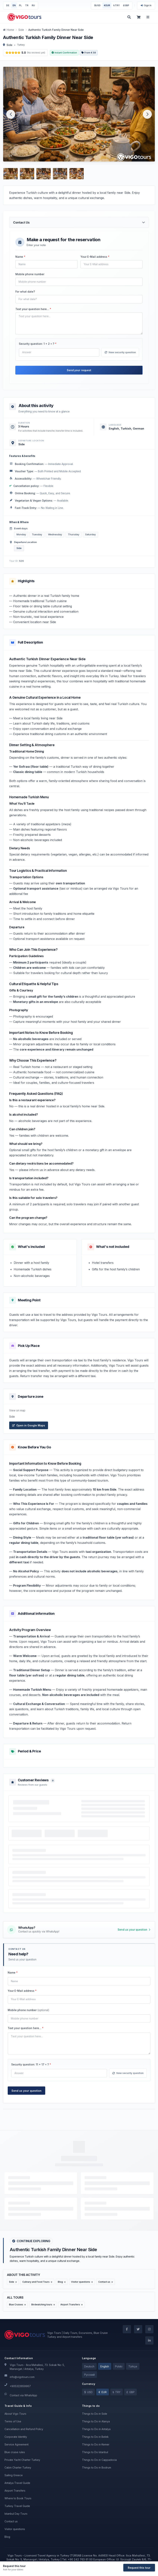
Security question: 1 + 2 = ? (37, 343)
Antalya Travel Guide (17, 2482)
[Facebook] (127, 2329)
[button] (10, 174)
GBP (126, 5)
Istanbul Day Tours (16, 2513)
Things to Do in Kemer (95, 2444)
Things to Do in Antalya (96, 2429)
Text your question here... (33, 309)
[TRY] (116, 2392)
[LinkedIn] (149, 2340)
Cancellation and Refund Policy (24, 2429)
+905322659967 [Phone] (20, 2386)
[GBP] (130, 2392)
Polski (118, 2366)
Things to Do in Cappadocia (99, 2459)
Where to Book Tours (18, 2498)
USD (97, 5)
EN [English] (14, 5)
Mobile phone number (29, 274)
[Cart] (138, 17)
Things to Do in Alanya (96, 2421)
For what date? (25, 291)
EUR (107, 5)
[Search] (129, 17)
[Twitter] (138, 2329)
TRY (116, 5)
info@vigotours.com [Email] (22, 2376)
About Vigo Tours (15, 2413)
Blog (7, 2536)
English (104, 2366)
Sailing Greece (14, 2475)
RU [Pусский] (33, 5)
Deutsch (89, 2366)
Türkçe (132, 2366)
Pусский (89, 2374)
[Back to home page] (24, 17)
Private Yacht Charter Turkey (22, 2459)
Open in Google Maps (28, 1425)
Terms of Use (13, 2421)
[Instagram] (149, 2329)
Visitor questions (15, 2529)
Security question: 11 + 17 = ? (31, 2064)
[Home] (8, 30)
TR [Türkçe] (26, 5)
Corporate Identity (16, 2436)
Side (21, 29)
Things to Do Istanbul (95, 2452)
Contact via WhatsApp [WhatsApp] (23, 2395)
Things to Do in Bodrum (96, 2467)
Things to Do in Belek (95, 2436)
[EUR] (102, 2392)
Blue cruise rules (15, 2452)
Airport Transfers (15, 2490)
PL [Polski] (20, 5)
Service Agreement (17, 2444)
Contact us (11, 2521)
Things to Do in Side (94, 2413)
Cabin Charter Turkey (18, 2467)
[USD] (88, 2392)
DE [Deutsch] (7, 5)
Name (20, 256)
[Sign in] (146, 5)
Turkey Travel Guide (17, 2506)
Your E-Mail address (95, 256)
